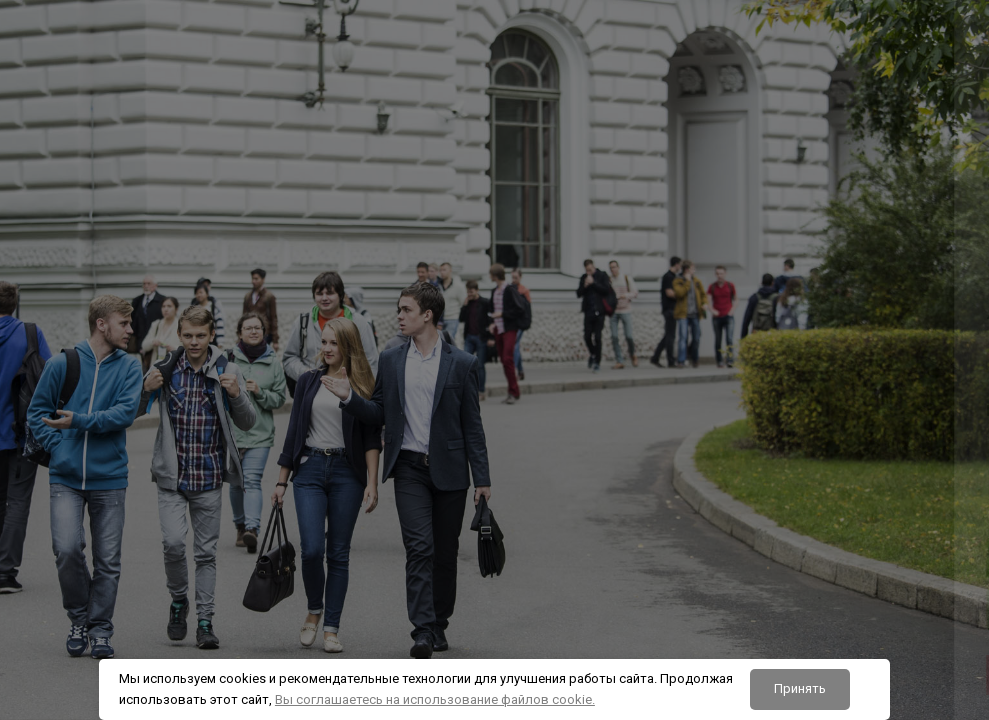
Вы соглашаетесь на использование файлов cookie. (435, 699)
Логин (620, 314)
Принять (800, 688)
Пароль (625, 411)
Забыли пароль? (910, 504)
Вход (778, 609)
